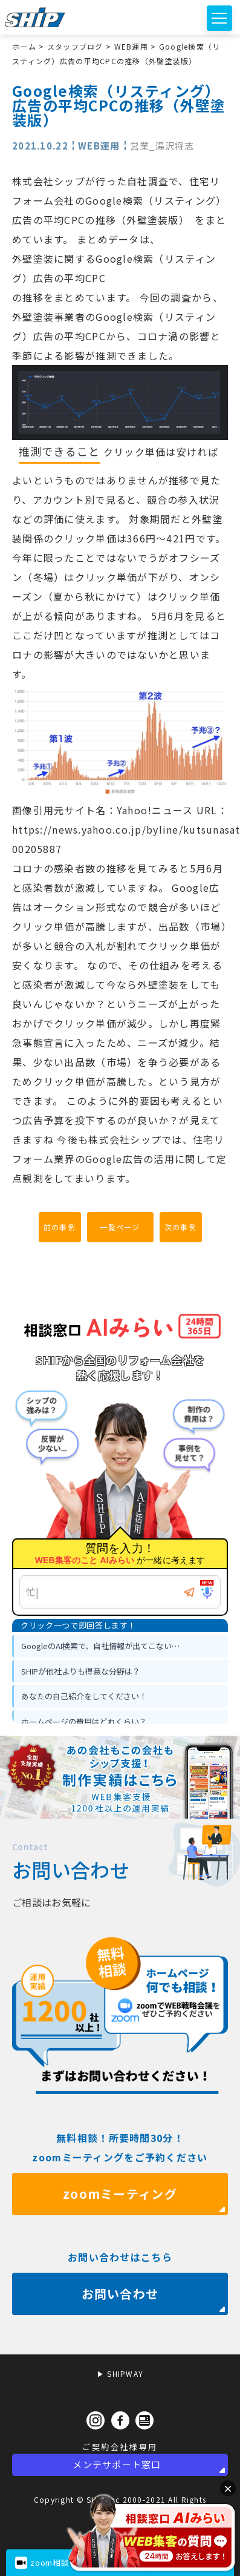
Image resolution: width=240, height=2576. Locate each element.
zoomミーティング (120, 2227)
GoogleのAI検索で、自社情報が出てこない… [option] (100, 1646)
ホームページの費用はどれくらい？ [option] (84, 1721)
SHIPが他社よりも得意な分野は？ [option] (80, 1671)
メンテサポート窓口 (117, 2464)
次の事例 (180, 1227)
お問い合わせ (120, 2328)
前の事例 (60, 1227)
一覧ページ (120, 1227)
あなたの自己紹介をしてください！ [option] (84, 1696)
